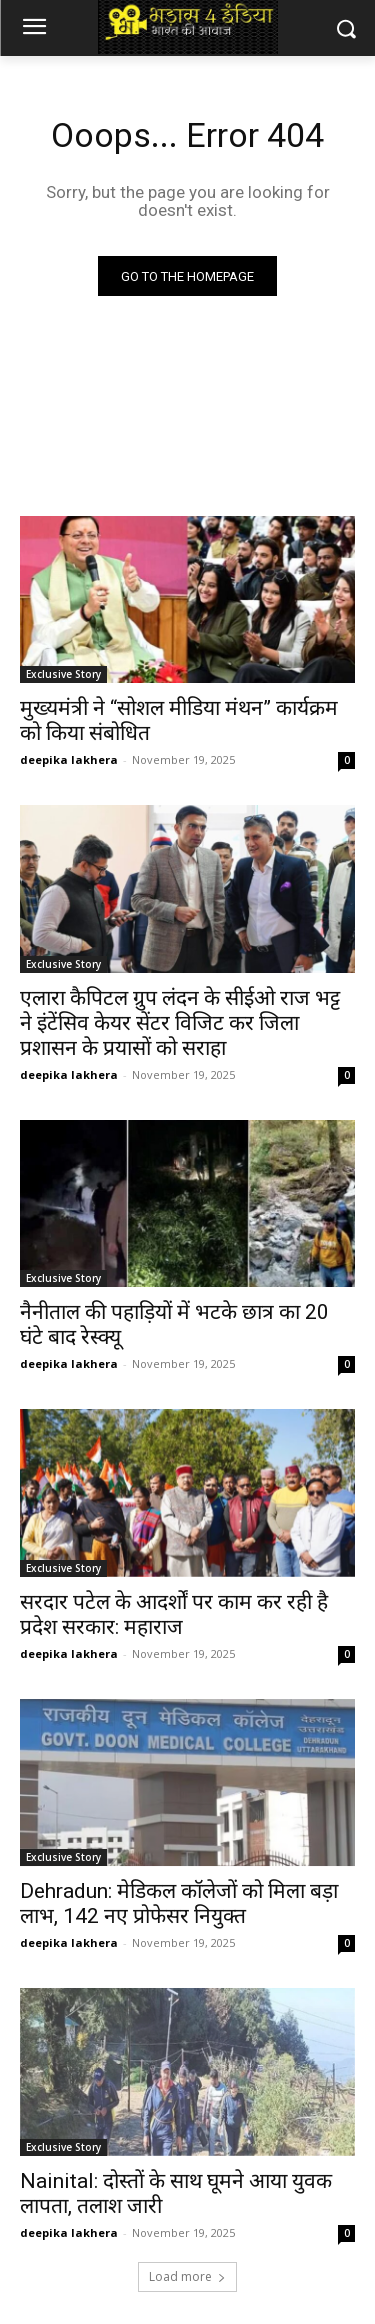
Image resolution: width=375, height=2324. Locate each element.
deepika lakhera (69, 759)
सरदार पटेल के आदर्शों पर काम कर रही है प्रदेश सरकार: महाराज (174, 1614)
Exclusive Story (63, 674)
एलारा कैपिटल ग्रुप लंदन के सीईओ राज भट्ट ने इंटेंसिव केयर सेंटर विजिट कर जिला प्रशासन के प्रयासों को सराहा (180, 1023)
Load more (187, 2276)
